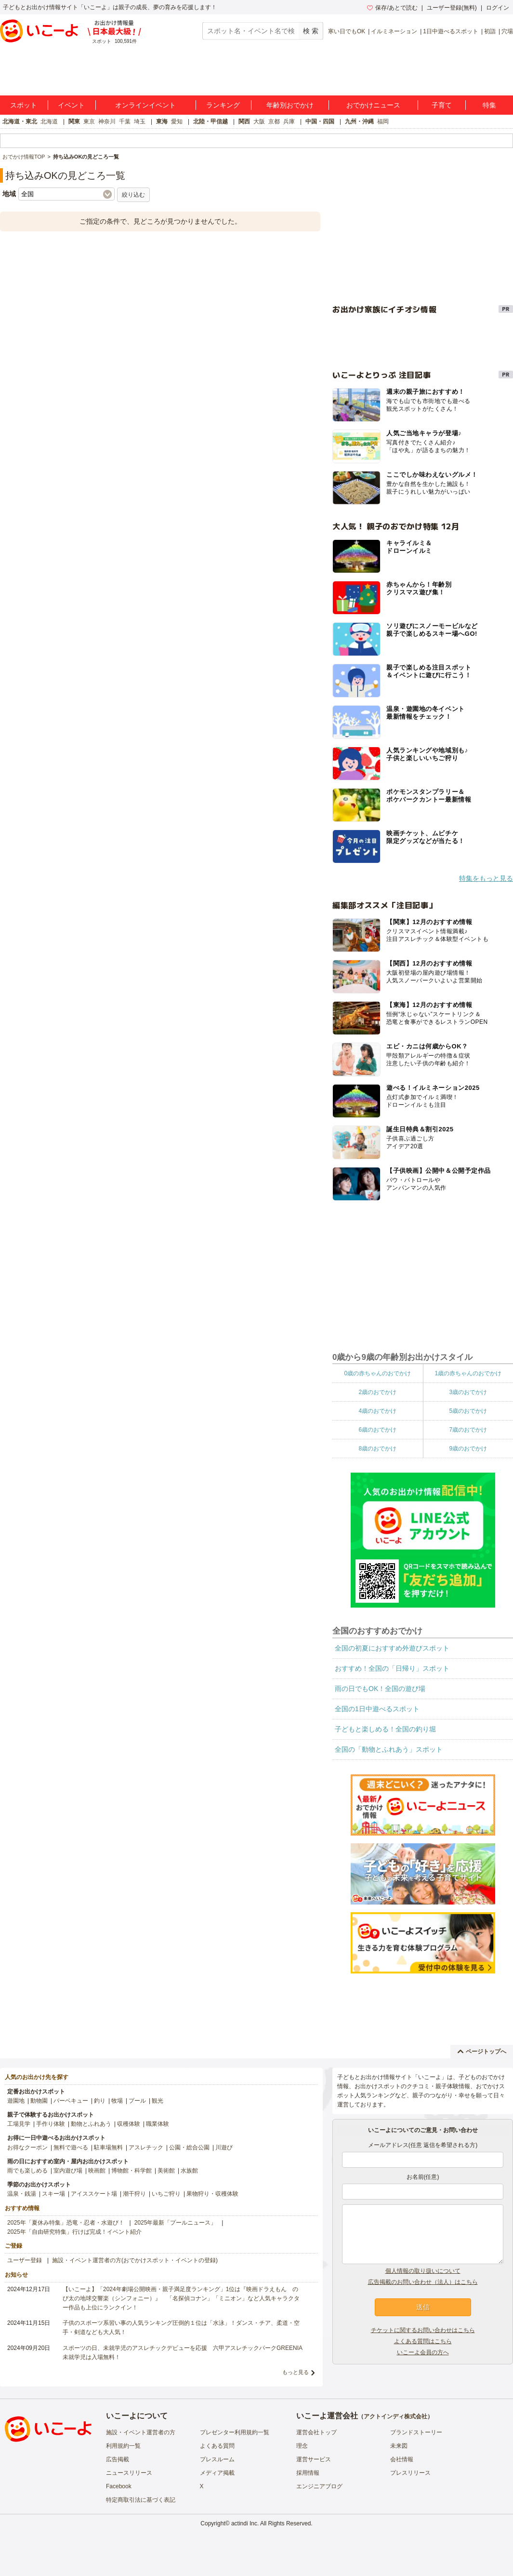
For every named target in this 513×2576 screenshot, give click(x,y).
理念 (302, 2445)
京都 (274, 121)
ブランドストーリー (416, 2432)
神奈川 (107, 121)
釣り (99, 2100)
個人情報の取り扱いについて (422, 2270)
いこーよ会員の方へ (423, 2352)
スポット (23, 105)
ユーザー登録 (24, 2260)
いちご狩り (166, 2193)
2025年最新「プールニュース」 (175, 2222)
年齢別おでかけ (290, 105)
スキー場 (53, 2193)
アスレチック (146, 2147)
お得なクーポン (27, 2147)
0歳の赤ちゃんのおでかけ (377, 1373)
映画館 (96, 2170)
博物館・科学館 (131, 2170)
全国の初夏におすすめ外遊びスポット (392, 1648)
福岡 (383, 121)
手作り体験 (50, 2123)
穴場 (507, 31)
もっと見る (295, 2372)
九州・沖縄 (359, 121)
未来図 (399, 2445)
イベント (71, 105)
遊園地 (16, 2100)
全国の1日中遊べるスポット (377, 1709)
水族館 (189, 2170)
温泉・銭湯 (21, 2193)
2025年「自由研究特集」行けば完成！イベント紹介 (74, 2231)
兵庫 (289, 121)
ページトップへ (482, 2051)
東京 (89, 121)
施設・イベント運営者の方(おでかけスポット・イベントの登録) (135, 2260)
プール (137, 2100)
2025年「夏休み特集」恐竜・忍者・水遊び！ (65, 2222)
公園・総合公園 (189, 2147)
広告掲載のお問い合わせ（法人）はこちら (423, 2282)
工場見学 (18, 2123)
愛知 (177, 121)
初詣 (490, 31)
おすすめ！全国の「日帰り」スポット (392, 1668)
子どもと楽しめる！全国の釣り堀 (385, 1729)
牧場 (117, 2100)
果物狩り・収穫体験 (212, 2193)
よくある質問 (217, 2445)
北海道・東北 (19, 121)
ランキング (223, 105)
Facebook (119, 2486)
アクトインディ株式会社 (395, 2416)
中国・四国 (319, 121)
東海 (162, 121)
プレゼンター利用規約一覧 (234, 2432)
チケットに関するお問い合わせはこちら (423, 2330)
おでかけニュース (373, 105)
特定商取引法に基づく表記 (140, 2499)
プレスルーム (217, 2459)
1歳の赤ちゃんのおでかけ (467, 1373)
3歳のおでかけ (468, 1392)
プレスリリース (410, 2472)
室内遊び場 (67, 2170)
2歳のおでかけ (377, 1392)
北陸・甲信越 (210, 121)
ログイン (497, 7)
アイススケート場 (94, 2193)
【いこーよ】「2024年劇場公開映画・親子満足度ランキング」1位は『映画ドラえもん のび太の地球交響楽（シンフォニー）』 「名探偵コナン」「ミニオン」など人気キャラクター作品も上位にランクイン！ (181, 2298)
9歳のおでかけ (468, 1448)
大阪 (259, 121)
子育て (442, 105)
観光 (157, 2100)
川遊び (224, 2147)
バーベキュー (70, 2100)
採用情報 (307, 2472)
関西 (244, 121)
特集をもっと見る (486, 878)
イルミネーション (394, 31)
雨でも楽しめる (27, 2170)
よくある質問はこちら (423, 2341)
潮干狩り (134, 2193)
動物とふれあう (91, 2123)
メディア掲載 (217, 2472)
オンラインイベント (145, 105)
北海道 (49, 121)
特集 (489, 105)
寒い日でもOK (346, 31)
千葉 (125, 121)
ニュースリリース (129, 2472)
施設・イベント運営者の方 (140, 2432)
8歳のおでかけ (377, 1448)
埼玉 (139, 121)
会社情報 (401, 2459)
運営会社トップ (316, 2432)
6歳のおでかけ (377, 1429)
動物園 (39, 2100)
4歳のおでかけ (377, 1411)
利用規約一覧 (123, 2445)
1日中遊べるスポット (450, 31)
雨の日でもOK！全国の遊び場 (380, 1688)
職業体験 (157, 2123)
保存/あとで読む (392, 7)
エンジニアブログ (319, 2486)
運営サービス (313, 2459)
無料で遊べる (70, 2147)
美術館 (166, 2170)
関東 (74, 121)
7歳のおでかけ (468, 1429)
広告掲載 (117, 2459)
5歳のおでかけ (468, 1411)
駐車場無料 (108, 2147)
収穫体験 (128, 2123)
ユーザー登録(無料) (452, 7)
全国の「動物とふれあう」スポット (389, 1749)
